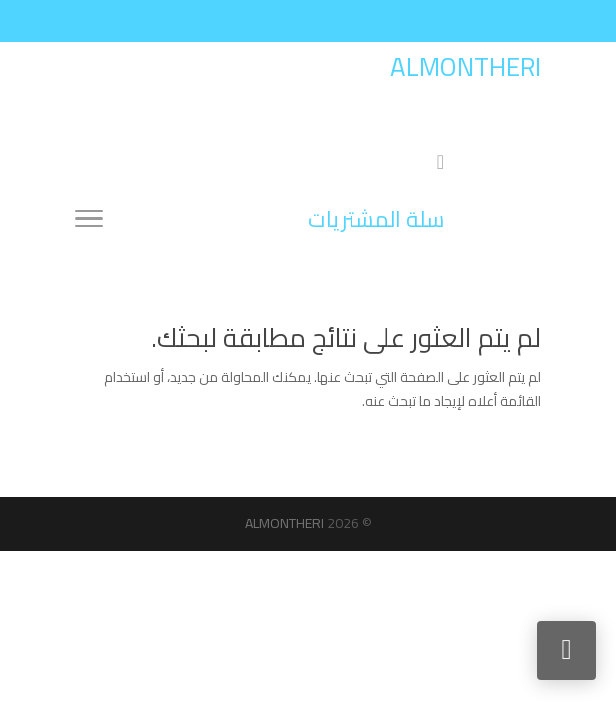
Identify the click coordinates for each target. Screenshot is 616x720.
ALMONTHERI (284, 523)
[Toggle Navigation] (89, 222)
